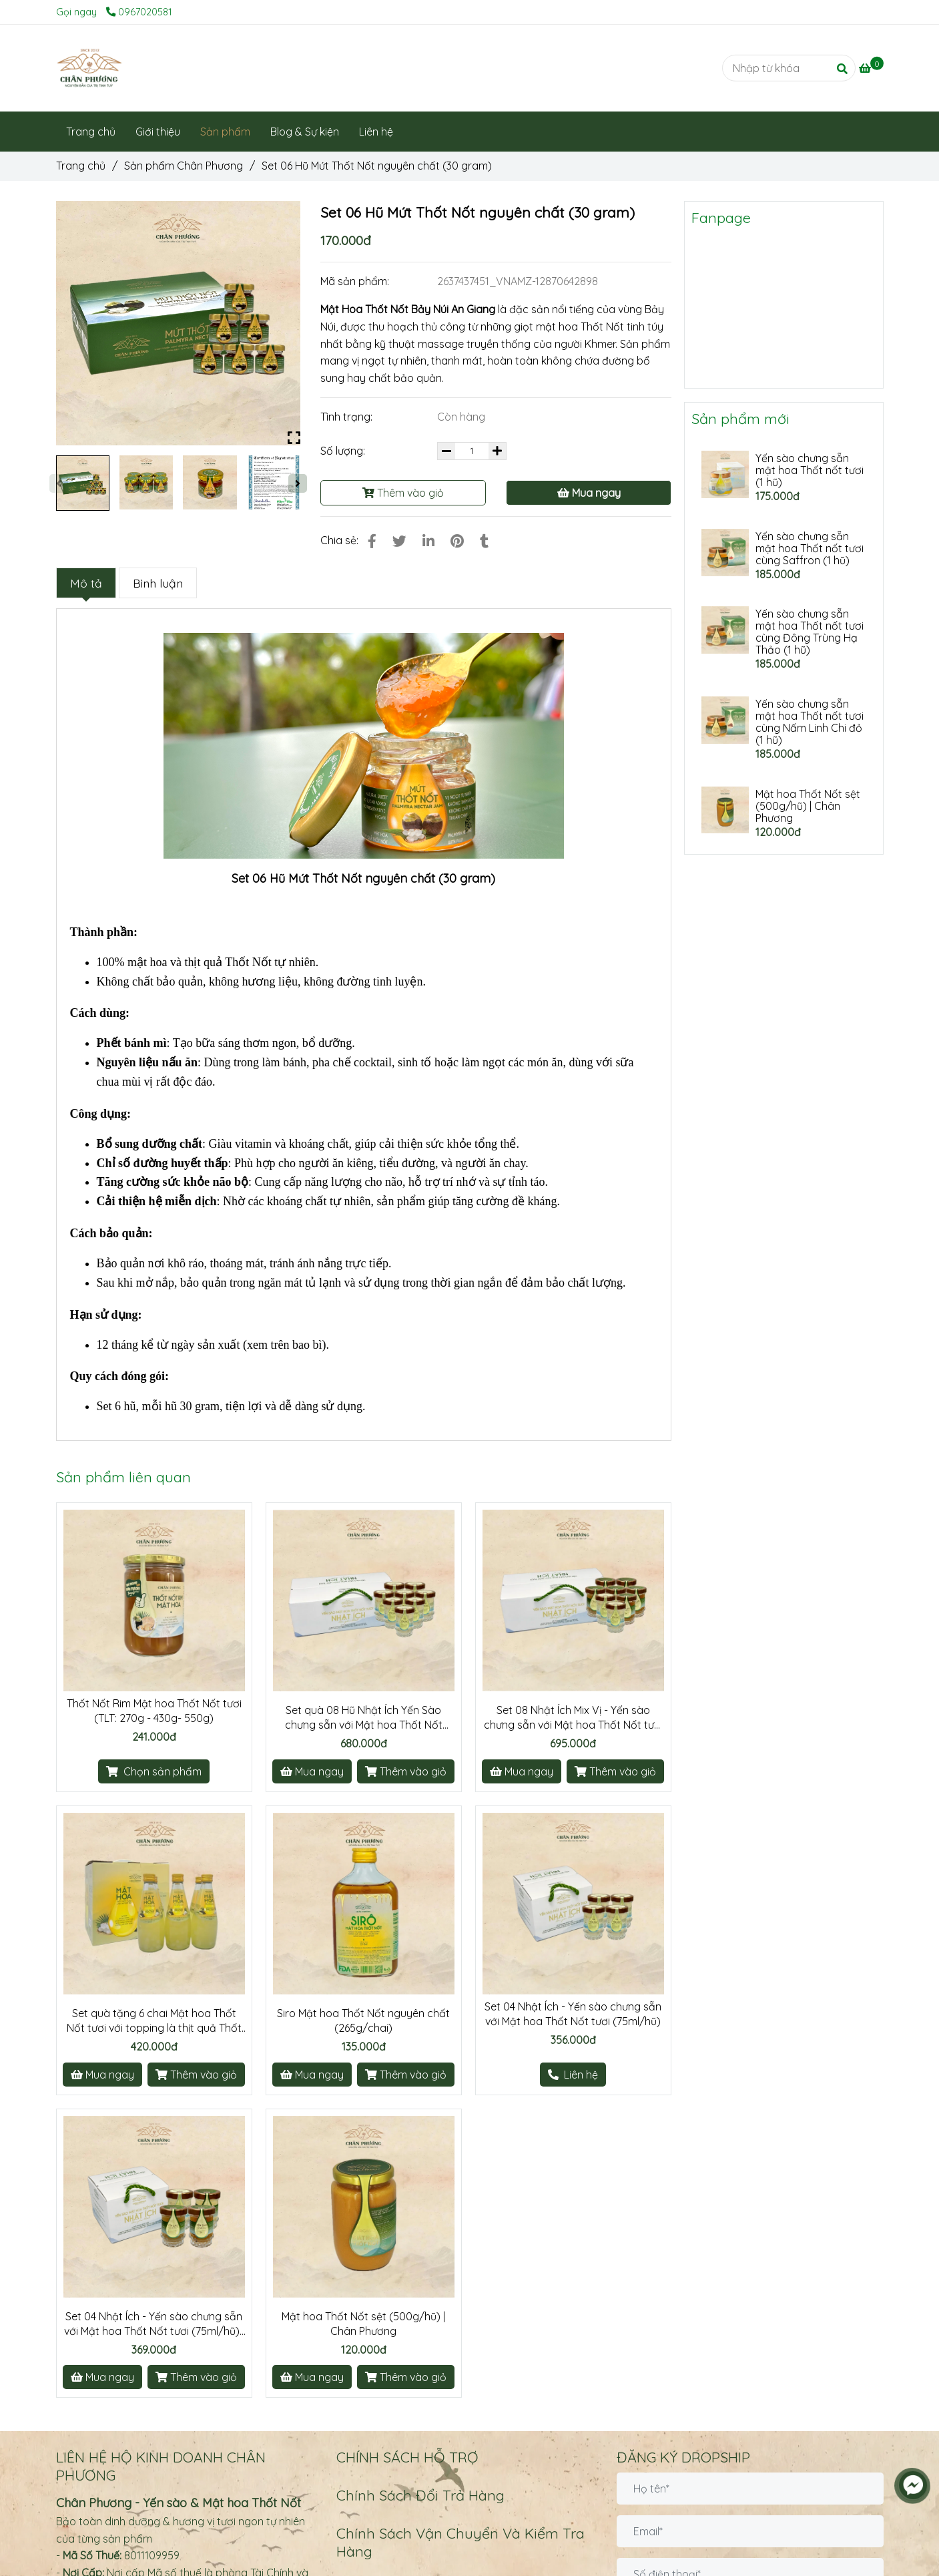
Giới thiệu (157, 131)
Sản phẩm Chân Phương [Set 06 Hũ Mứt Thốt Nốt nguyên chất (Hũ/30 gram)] (183, 165)
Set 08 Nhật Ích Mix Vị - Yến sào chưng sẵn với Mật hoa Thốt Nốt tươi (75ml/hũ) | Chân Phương (573, 1717)
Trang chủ (90, 131)
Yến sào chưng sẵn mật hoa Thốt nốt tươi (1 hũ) (809, 470)
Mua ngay (589, 492)
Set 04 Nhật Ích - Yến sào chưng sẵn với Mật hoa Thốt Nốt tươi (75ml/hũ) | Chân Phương (154, 2324)
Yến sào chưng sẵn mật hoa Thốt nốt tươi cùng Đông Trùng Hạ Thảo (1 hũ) (809, 632)
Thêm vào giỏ (403, 492)
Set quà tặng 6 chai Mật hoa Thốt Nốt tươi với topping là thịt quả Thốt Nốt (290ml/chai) (154, 2020)
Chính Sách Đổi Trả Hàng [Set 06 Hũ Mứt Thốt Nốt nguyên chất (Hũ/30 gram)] (420, 2495)
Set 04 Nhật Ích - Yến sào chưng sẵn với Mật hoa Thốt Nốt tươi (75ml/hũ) (573, 2014)
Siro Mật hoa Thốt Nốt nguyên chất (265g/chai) (363, 2020)
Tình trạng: (347, 416)
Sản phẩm (225, 131)
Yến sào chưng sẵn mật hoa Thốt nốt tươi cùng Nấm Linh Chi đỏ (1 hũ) (809, 722)
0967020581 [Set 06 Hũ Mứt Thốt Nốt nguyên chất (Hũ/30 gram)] (139, 12)
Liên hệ (376, 131)
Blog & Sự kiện (304, 131)
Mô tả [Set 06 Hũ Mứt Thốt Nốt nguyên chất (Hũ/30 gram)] (86, 583)
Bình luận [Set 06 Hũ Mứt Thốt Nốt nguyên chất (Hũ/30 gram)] (158, 583)
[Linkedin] (428, 541)
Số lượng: (344, 450)
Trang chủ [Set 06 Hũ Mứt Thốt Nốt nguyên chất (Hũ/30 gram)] (80, 165)
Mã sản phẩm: (356, 281)
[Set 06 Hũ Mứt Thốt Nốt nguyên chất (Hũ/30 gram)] (871, 68)
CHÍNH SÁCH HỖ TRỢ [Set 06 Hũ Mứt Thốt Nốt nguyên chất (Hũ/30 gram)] (407, 2457)
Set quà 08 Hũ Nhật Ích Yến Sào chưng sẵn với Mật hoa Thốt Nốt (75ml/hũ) (363, 1717)
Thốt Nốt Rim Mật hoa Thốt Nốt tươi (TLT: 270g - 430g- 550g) (154, 1711)
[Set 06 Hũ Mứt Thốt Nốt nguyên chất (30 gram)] (89, 68)
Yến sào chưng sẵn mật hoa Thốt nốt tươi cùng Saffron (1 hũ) (809, 548)
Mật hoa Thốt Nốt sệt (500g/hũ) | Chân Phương (363, 2324)
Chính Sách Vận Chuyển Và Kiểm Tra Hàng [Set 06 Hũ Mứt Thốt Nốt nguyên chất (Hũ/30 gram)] (460, 2542)
